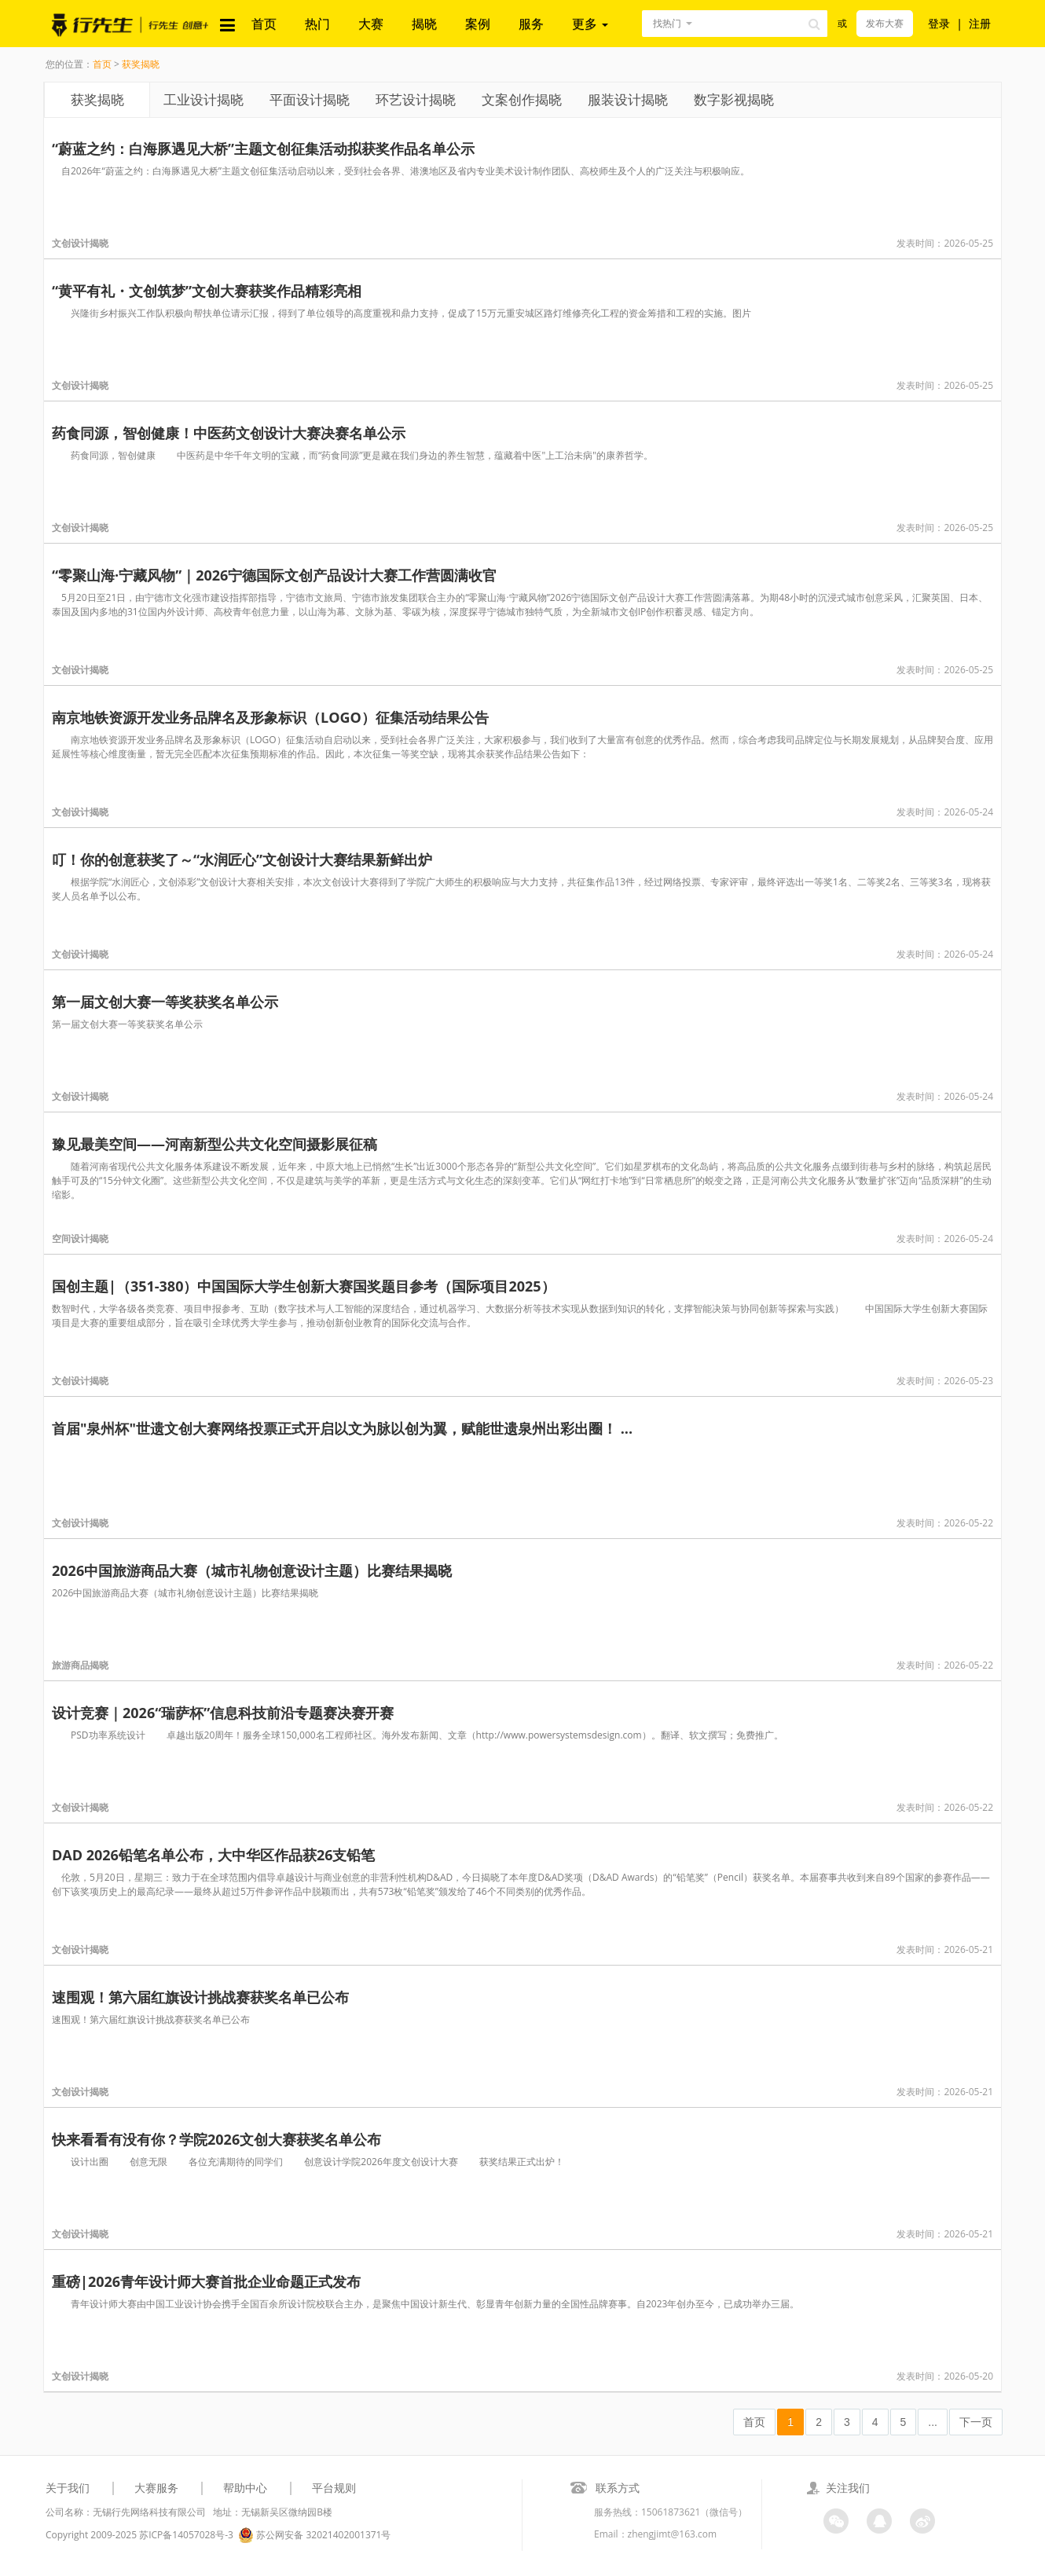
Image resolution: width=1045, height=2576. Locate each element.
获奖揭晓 (141, 64)
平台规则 (334, 2487)
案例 (477, 23)
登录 (939, 23)
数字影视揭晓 (734, 99)
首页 (264, 23)
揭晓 (424, 23)
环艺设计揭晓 (416, 99)
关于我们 (68, 2487)
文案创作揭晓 (522, 99)
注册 (980, 23)
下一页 (975, 2422)
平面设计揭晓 (310, 99)
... (932, 2422)
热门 (317, 23)
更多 (590, 23)
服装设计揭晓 (628, 99)
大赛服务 (156, 2487)
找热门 (667, 23)
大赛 (370, 23)
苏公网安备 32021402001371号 (314, 2535)
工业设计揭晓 (203, 99)
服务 (531, 23)
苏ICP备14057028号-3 (186, 2534)
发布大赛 (885, 23)
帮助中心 (245, 2487)
